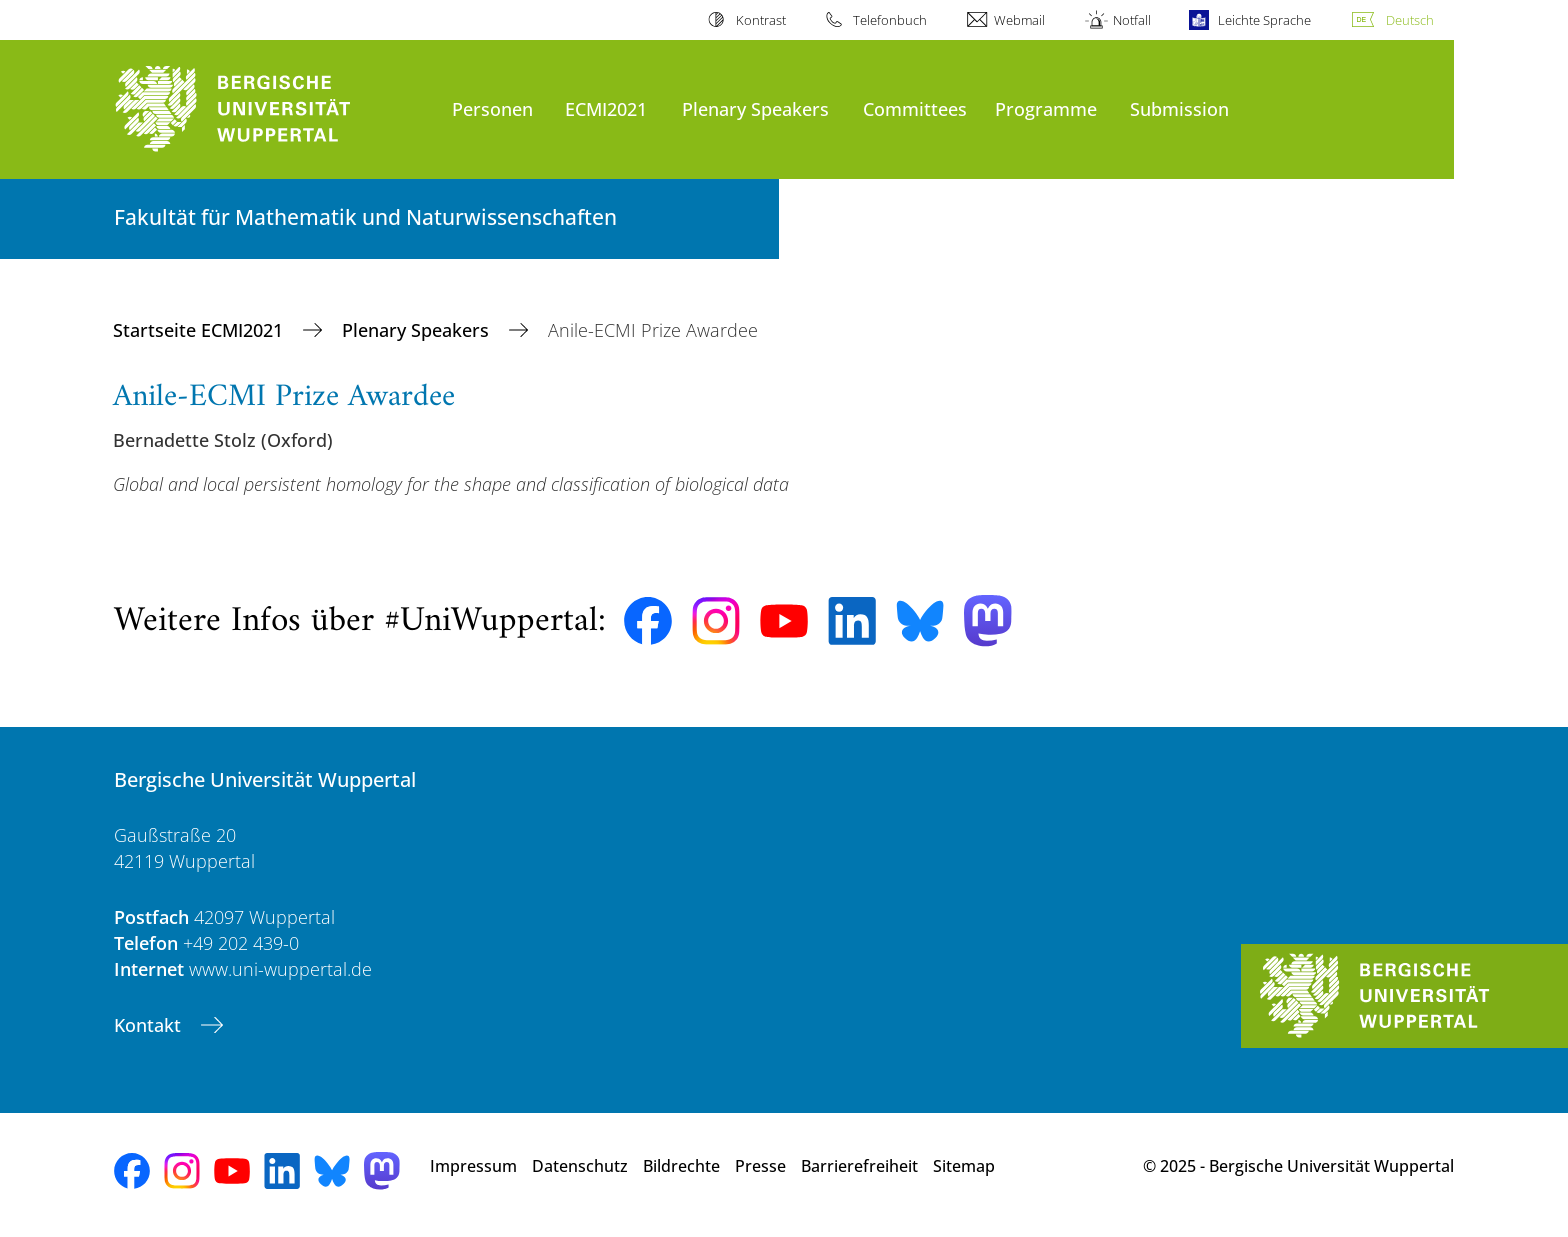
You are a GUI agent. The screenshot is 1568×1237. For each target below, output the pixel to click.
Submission (1179, 108)
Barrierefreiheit (859, 1166)
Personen (492, 108)
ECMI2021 (606, 108)
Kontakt (150, 1025)
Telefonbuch (890, 20)
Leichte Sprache (1264, 20)
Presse (760, 1166)
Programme (1046, 108)
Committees (915, 108)
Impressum (473, 1166)
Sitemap (964, 1166)
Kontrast (761, 20)
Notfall (1132, 20)
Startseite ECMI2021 (200, 330)
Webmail (1019, 20)
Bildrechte (681, 1166)
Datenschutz (580, 1166)
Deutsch (1410, 20)
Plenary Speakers (755, 108)
